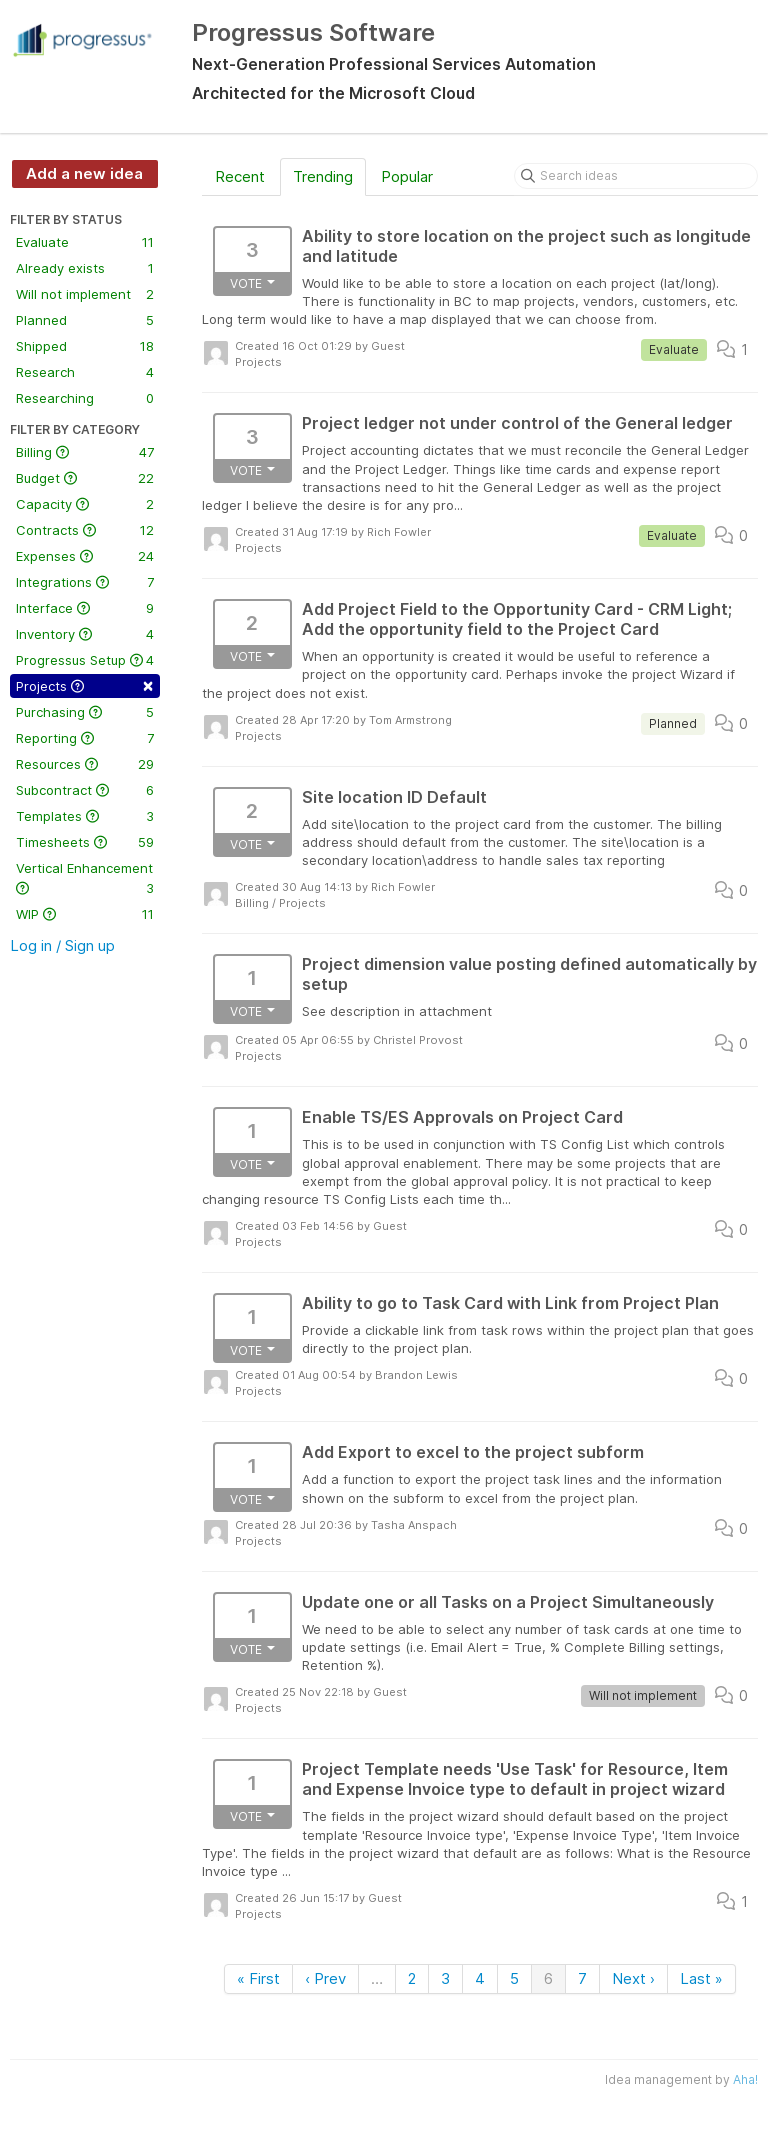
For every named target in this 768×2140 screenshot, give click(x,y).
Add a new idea (84, 173)
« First (258, 1978)
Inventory (85, 634)
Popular (407, 176)
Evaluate (85, 242)
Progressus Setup (85, 660)
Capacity (85, 504)
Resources (85, 764)
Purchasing (85, 712)
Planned (85, 320)
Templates (85, 816)
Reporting (85, 738)
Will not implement (85, 294)
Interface (85, 608)
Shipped (85, 346)
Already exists (85, 268)
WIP (85, 914)
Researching (85, 398)
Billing (85, 452)
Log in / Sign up (62, 945)
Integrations (85, 582)
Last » (701, 1978)
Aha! (745, 2079)
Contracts (85, 530)
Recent (240, 176)
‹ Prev (325, 1978)
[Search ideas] (636, 176)
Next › (633, 1978)
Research (85, 372)
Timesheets (85, 842)
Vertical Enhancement (85, 879)
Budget (85, 478)
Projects (85, 684)
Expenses (85, 556)
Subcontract (85, 790)
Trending (323, 176)
